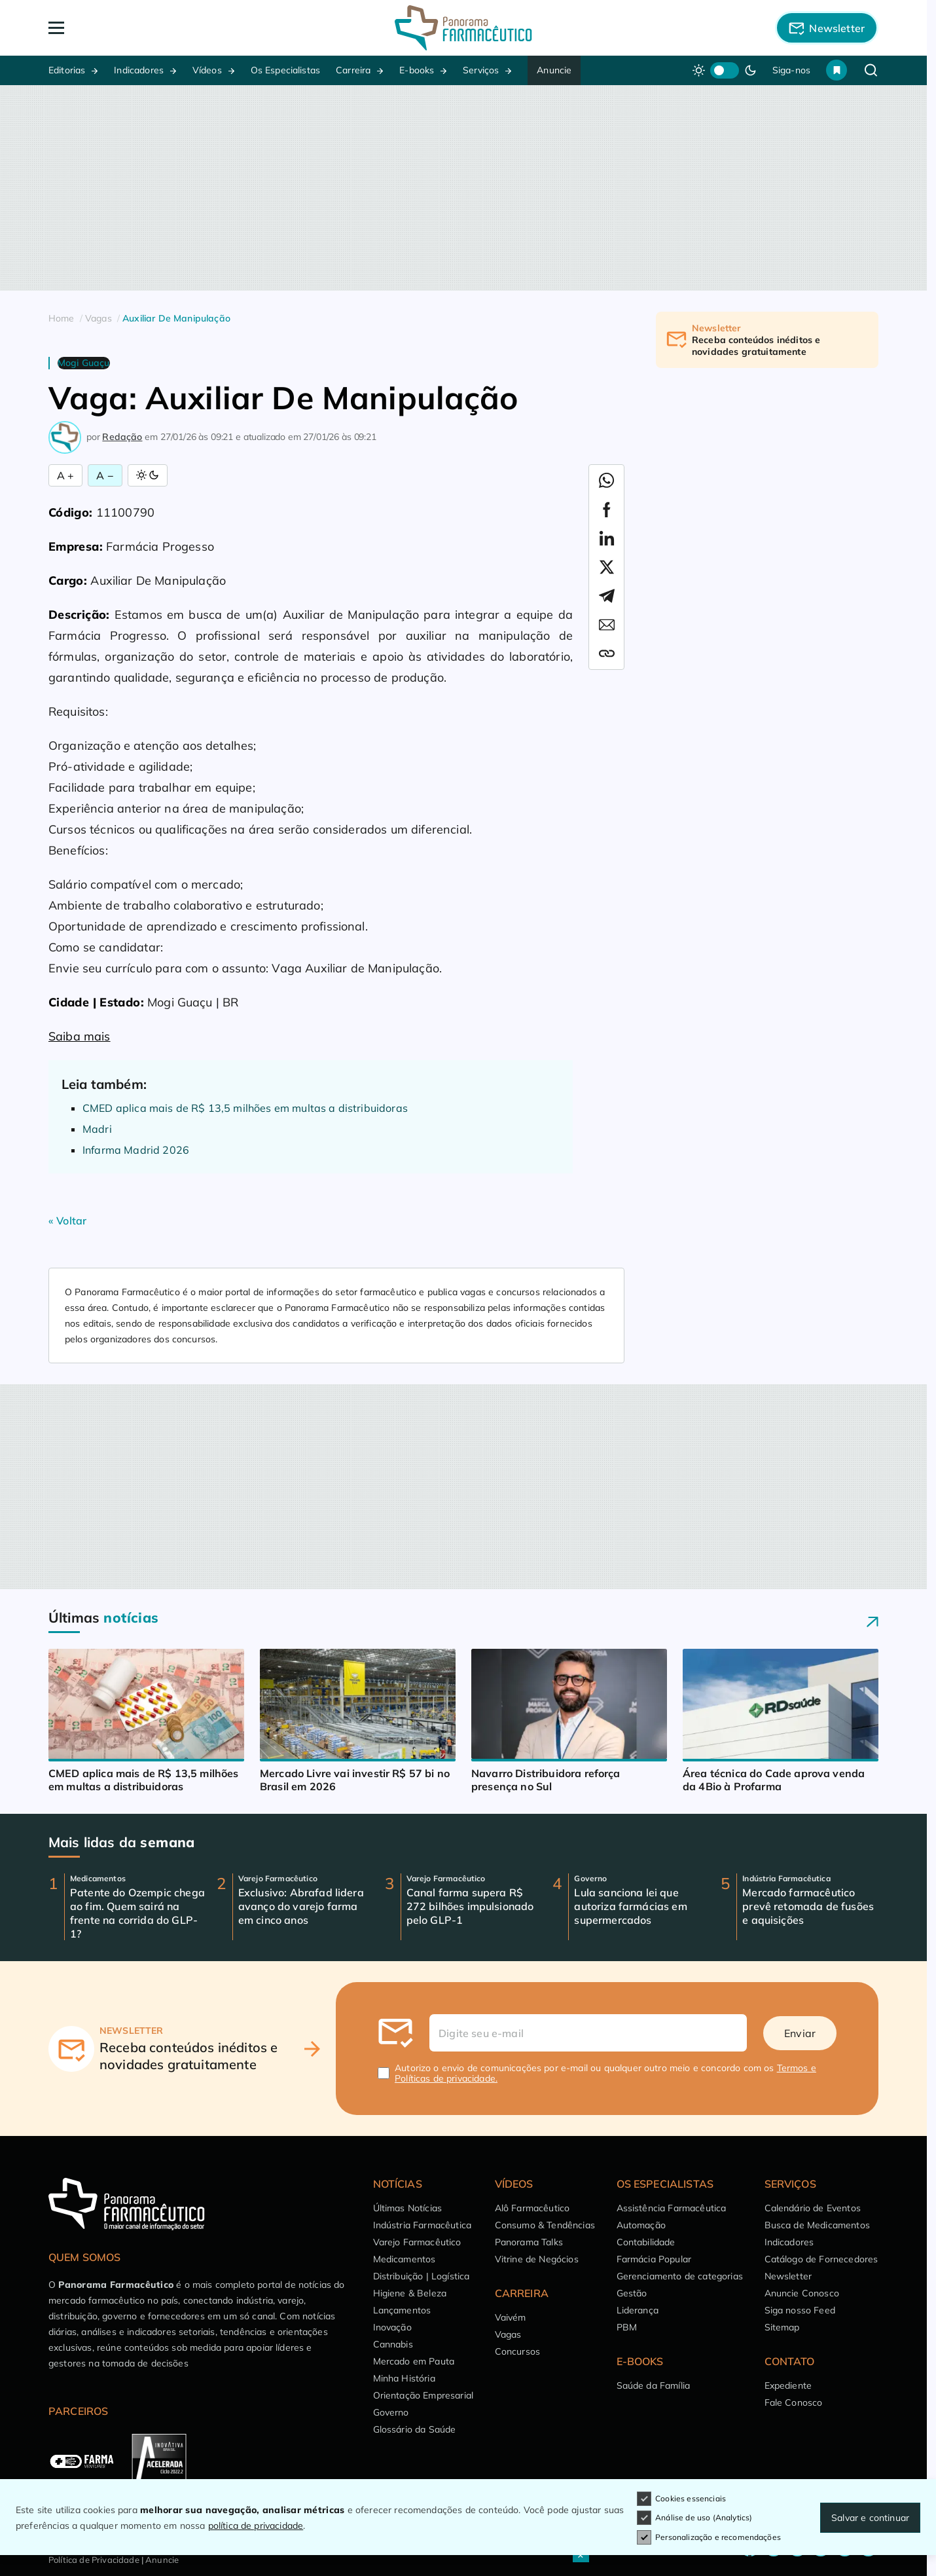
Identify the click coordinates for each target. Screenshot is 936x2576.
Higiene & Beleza (410, 2293)
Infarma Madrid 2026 (135, 1149)
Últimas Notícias (407, 2208)
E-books (416, 70)
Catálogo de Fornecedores (821, 2259)
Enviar (800, 2033)
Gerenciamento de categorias (680, 2276)
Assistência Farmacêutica (672, 2208)
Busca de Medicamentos (817, 2225)
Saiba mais (79, 1036)
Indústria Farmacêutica (422, 2225)
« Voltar (67, 1220)
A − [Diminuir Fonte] (104, 475)
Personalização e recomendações (709, 2537)
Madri (97, 1128)
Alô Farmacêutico (532, 2208)
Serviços (481, 70)
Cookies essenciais (681, 2499)
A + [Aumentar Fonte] (65, 475)
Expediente (788, 2385)
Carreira (353, 70)
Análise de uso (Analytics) (694, 2518)
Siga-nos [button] (791, 70)
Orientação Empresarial (423, 2395)
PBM (627, 2327)
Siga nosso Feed (800, 2310)
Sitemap (782, 2327)
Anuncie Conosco (802, 2293)
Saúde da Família (654, 2385)
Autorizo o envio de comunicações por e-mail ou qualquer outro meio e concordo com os (605, 2073)
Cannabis (393, 2344)
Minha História (404, 2378)
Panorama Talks (529, 2242)
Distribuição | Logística (421, 2276)
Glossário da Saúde (414, 2429)
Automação (641, 2225)
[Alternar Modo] (148, 475)
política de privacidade (256, 2525)
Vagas (508, 2334)
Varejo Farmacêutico (417, 2242)
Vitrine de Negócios (537, 2259)
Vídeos (207, 70)
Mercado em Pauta (414, 2361)
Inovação (392, 2327)
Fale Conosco (794, 2402)
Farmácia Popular (654, 2259)
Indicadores (139, 70)
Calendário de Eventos (813, 2208)
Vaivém (510, 2317)
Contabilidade (646, 2242)
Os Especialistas (286, 70)
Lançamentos (402, 2310)
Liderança (637, 2310)
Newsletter (788, 2276)
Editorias (66, 70)
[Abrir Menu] (131, 28)
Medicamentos (404, 2259)
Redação (122, 437)
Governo (391, 2412)
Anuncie (554, 70)
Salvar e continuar (870, 2518)
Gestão (632, 2293)
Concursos (517, 2351)
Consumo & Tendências (545, 2225)
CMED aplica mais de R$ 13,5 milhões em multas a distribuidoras (245, 1107)
